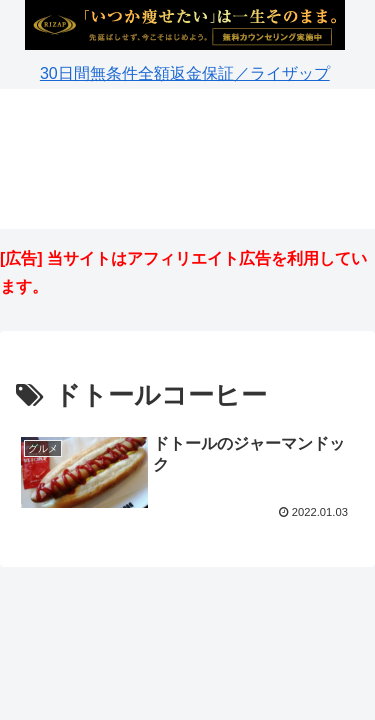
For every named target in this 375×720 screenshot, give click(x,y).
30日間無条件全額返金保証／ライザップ (185, 73)
